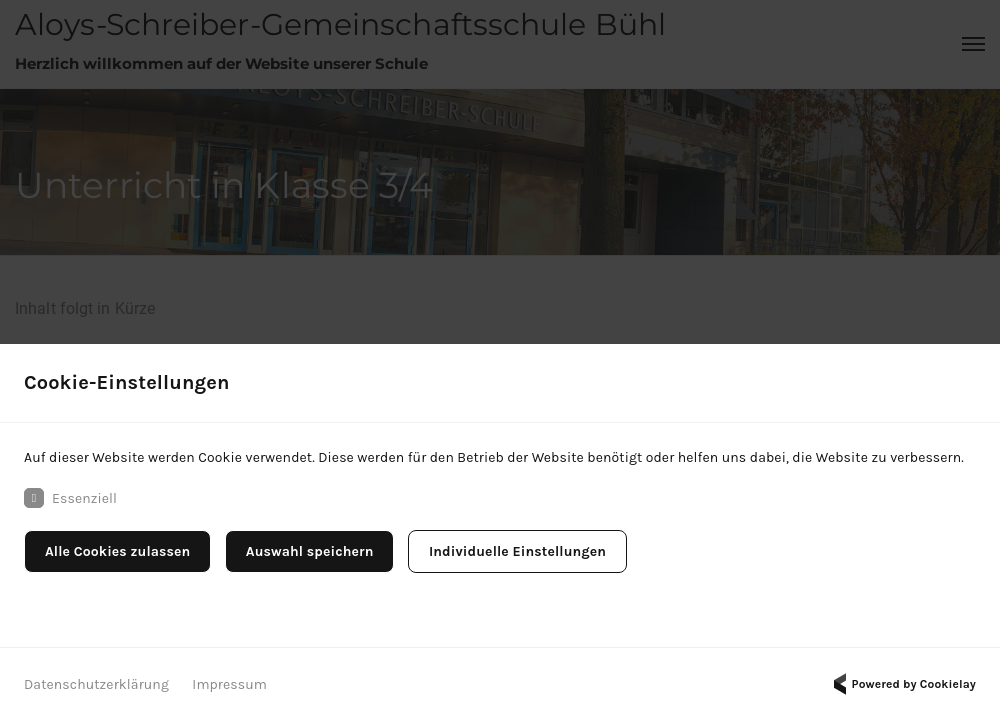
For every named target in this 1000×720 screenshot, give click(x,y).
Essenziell (70, 498)
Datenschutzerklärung (96, 684)
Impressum (229, 684)
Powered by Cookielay (902, 684)
